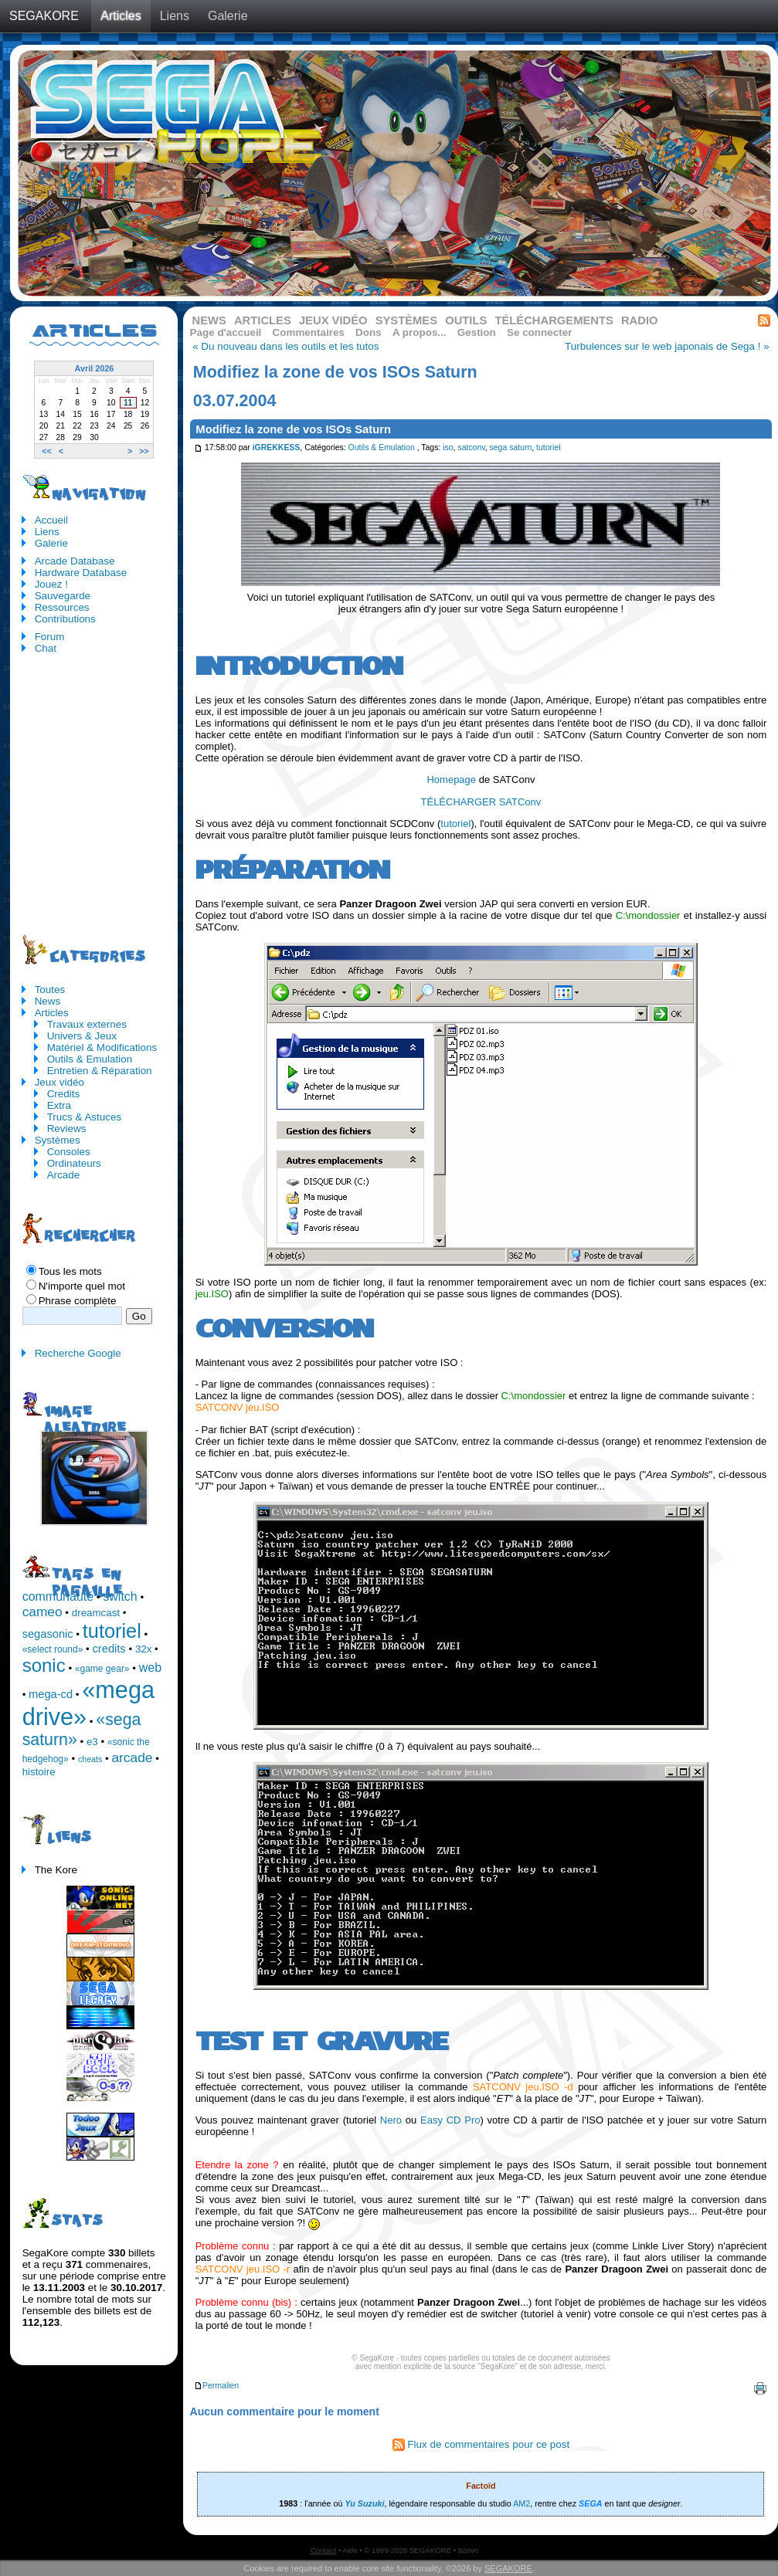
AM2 (521, 2503)
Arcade (63, 1175)
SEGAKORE (44, 15)
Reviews (67, 1128)
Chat (45, 648)
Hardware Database (81, 572)
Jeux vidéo (333, 320)
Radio (639, 320)
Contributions (65, 619)
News (209, 320)
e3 (92, 1741)
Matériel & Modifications (102, 1047)
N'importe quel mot (82, 1286)
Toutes (50, 989)
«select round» (52, 1649)
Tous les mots (70, 1271)
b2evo (468, 2550)
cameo (42, 1611)
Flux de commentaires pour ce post (481, 2444)
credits (109, 1648)
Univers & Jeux (82, 1036)
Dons (368, 332)
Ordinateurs (74, 1163)
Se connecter (539, 332)
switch (120, 1596)
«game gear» (102, 1668)
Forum (50, 636)
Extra (59, 1105)
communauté (58, 1596)
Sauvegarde (62, 596)
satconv (470, 447)
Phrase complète (78, 1301)
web (150, 1667)
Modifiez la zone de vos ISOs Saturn (293, 429)
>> (144, 451)
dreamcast (96, 1612)
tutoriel (548, 447)
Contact (323, 2550)
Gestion (476, 332)
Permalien (216, 2385)
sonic (44, 1665)
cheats (90, 1759)
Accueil (51, 520)
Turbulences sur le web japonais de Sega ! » (667, 346)
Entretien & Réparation (99, 1070)
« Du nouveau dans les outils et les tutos (285, 346)
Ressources (62, 607)
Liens (174, 15)
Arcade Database (75, 561)
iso (448, 447)
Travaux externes (87, 1024)
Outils (466, 320)
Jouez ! (51, 584)
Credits (63, 1094)
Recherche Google (78, 1353)
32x (143, 1649)
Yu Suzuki (364, 2503)
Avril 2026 (94, 368)
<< (47, 451)
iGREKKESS (277, 447)
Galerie (228, 15)
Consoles (68, 1152)
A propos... (419, 332)
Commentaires (309, 332)
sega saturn (511, 447)
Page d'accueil (226, 332)
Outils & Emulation (381, 447)
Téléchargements (553, 320)
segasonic (47, 1634)
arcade (131, 1757)
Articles (120, 15)
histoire (39, 1772)
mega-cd (51, 1694)
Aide (349, 2550)
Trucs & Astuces (84, 1117)
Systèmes (406, 320)
